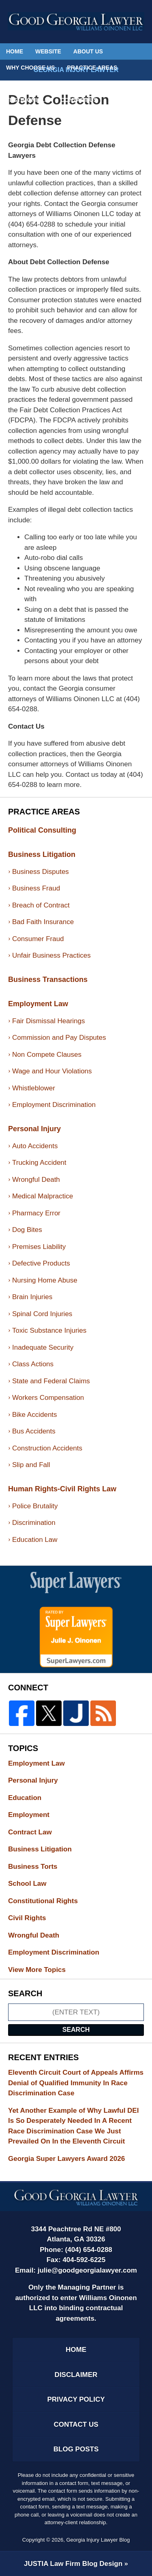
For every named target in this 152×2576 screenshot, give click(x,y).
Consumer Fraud (38, 939)
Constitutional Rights (50, 1901)
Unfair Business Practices (51, 955)
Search (76, 2029)
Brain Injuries (32, 1297)
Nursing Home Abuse (44, 1280)
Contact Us (78, 100)
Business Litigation (41, 854)
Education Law (35, 1539)
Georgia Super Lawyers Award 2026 (66, 2159)
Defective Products (41, 1263)
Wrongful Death (36, 1179)
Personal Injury (34, 1129)
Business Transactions (48, 979)
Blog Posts (76, 2449)
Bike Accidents (34, 1414)
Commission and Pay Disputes (59, 1037)
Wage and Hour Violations (52, 1071)
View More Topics (37, 1970)
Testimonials (27, 100)
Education (32, 1798)
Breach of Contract (41, 905)
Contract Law (37, 1832)
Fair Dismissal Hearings (48, 1021)
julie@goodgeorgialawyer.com (87, 2270)
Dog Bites (27, 1230)
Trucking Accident (39, 1162)
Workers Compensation (48, 1397)
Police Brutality (35, 1506)
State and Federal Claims (51, 1381)
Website (48, 51)
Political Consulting (40, 84)
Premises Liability (39, 1247)
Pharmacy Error (36, 1213)
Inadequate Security (42, 1347)
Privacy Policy (76, 2399)
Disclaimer (76, 2375)
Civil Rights (34, 1918)
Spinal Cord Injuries (42, 1314)
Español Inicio (110, 84)
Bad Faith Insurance (43, 922)
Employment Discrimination (54, 1105)
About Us (88, 51)
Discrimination (34, 1523)
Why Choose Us (30, 67)
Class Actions (33, 1364)
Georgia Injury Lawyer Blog (76, 21)
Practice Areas (92, 67)
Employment (36, 1815)
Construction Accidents (47, 1448)
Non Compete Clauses (46, 1054)
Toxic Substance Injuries (49, 1330)
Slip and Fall (31, 1465)
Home (14, 51)
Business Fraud (36, 888)
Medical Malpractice (42, 1196)
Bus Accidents (34, 1431)
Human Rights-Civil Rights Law (62, 1489)
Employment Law (38, 1004)
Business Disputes (40, 872)
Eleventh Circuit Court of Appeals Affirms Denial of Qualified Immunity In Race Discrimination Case (75, 2083)
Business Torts (40, 1866)
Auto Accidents (35, 1146)
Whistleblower (33, 1088)
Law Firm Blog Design (73, 2564)
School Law (34, 1883)
